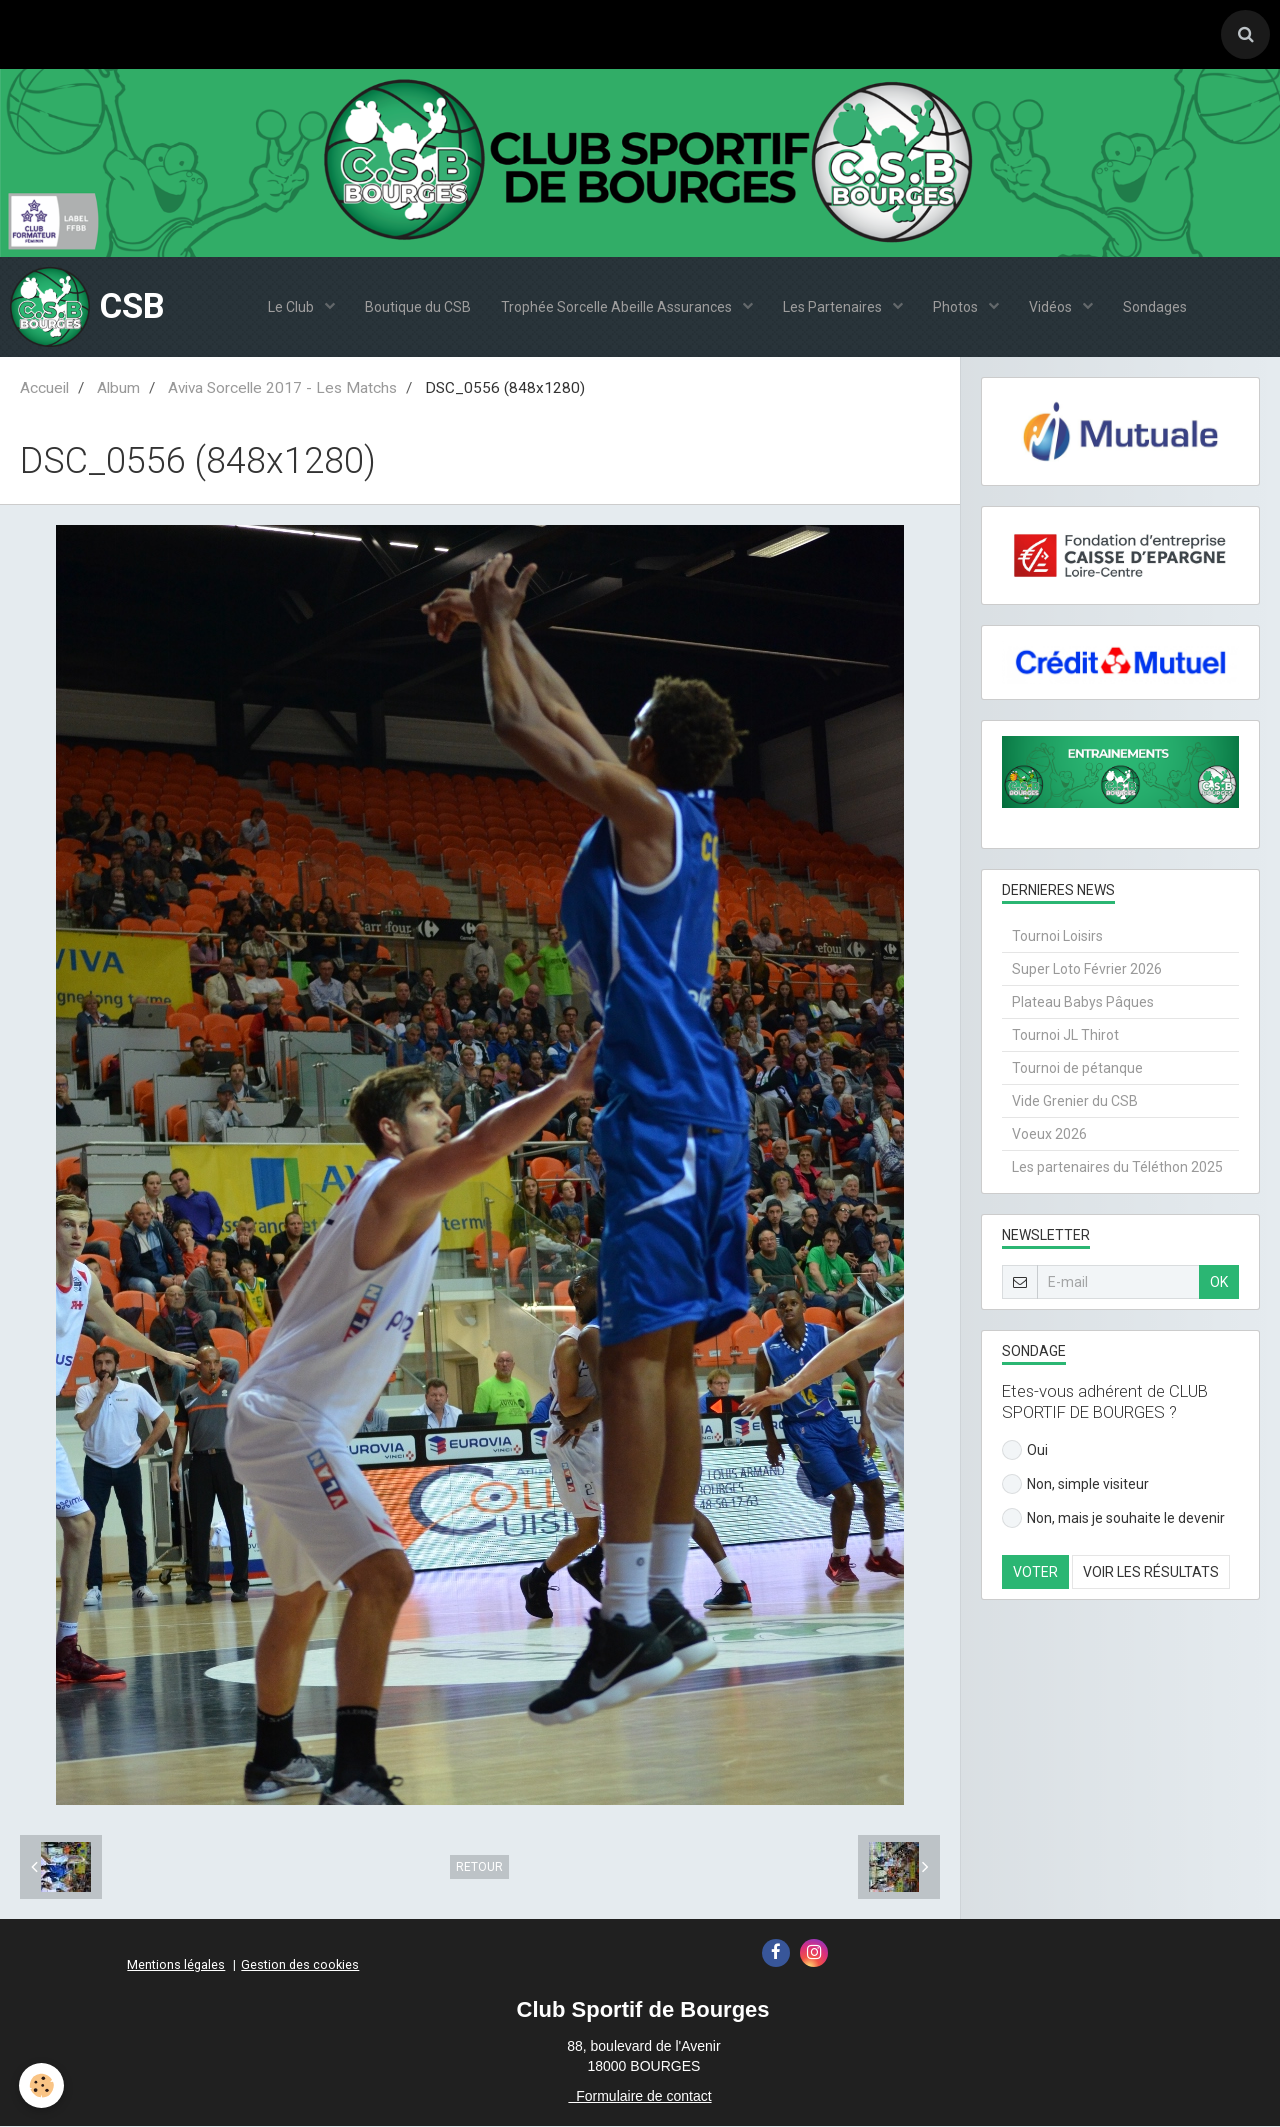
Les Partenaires (834, 308)
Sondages (1155, 308)
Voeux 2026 (1049, 1135)
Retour (479, 1868)
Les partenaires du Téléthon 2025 (1117, 1168)
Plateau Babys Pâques (1083, 1003)
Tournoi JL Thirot (1065, 1036)
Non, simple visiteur (1075, 1485)
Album (118, 389)
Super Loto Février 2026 (1087, 970)
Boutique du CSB (418, 308)
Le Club (292, 308)
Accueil (44, 389)
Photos (957, 308)
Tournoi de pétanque (1077, 1069)
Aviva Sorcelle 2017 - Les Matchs (282, 389)
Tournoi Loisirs (1057, 937)
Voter (1035, 1573)
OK (1219, 1283)
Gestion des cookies (300, 1965)
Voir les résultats (1151, 1573)
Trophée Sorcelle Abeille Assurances (618, 308)
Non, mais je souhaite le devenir (1113, 1519)
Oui (1025, 1451)
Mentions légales (176, 1965)
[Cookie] (42, 2085)
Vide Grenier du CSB (1075, 1102)
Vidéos (1052, 308)
